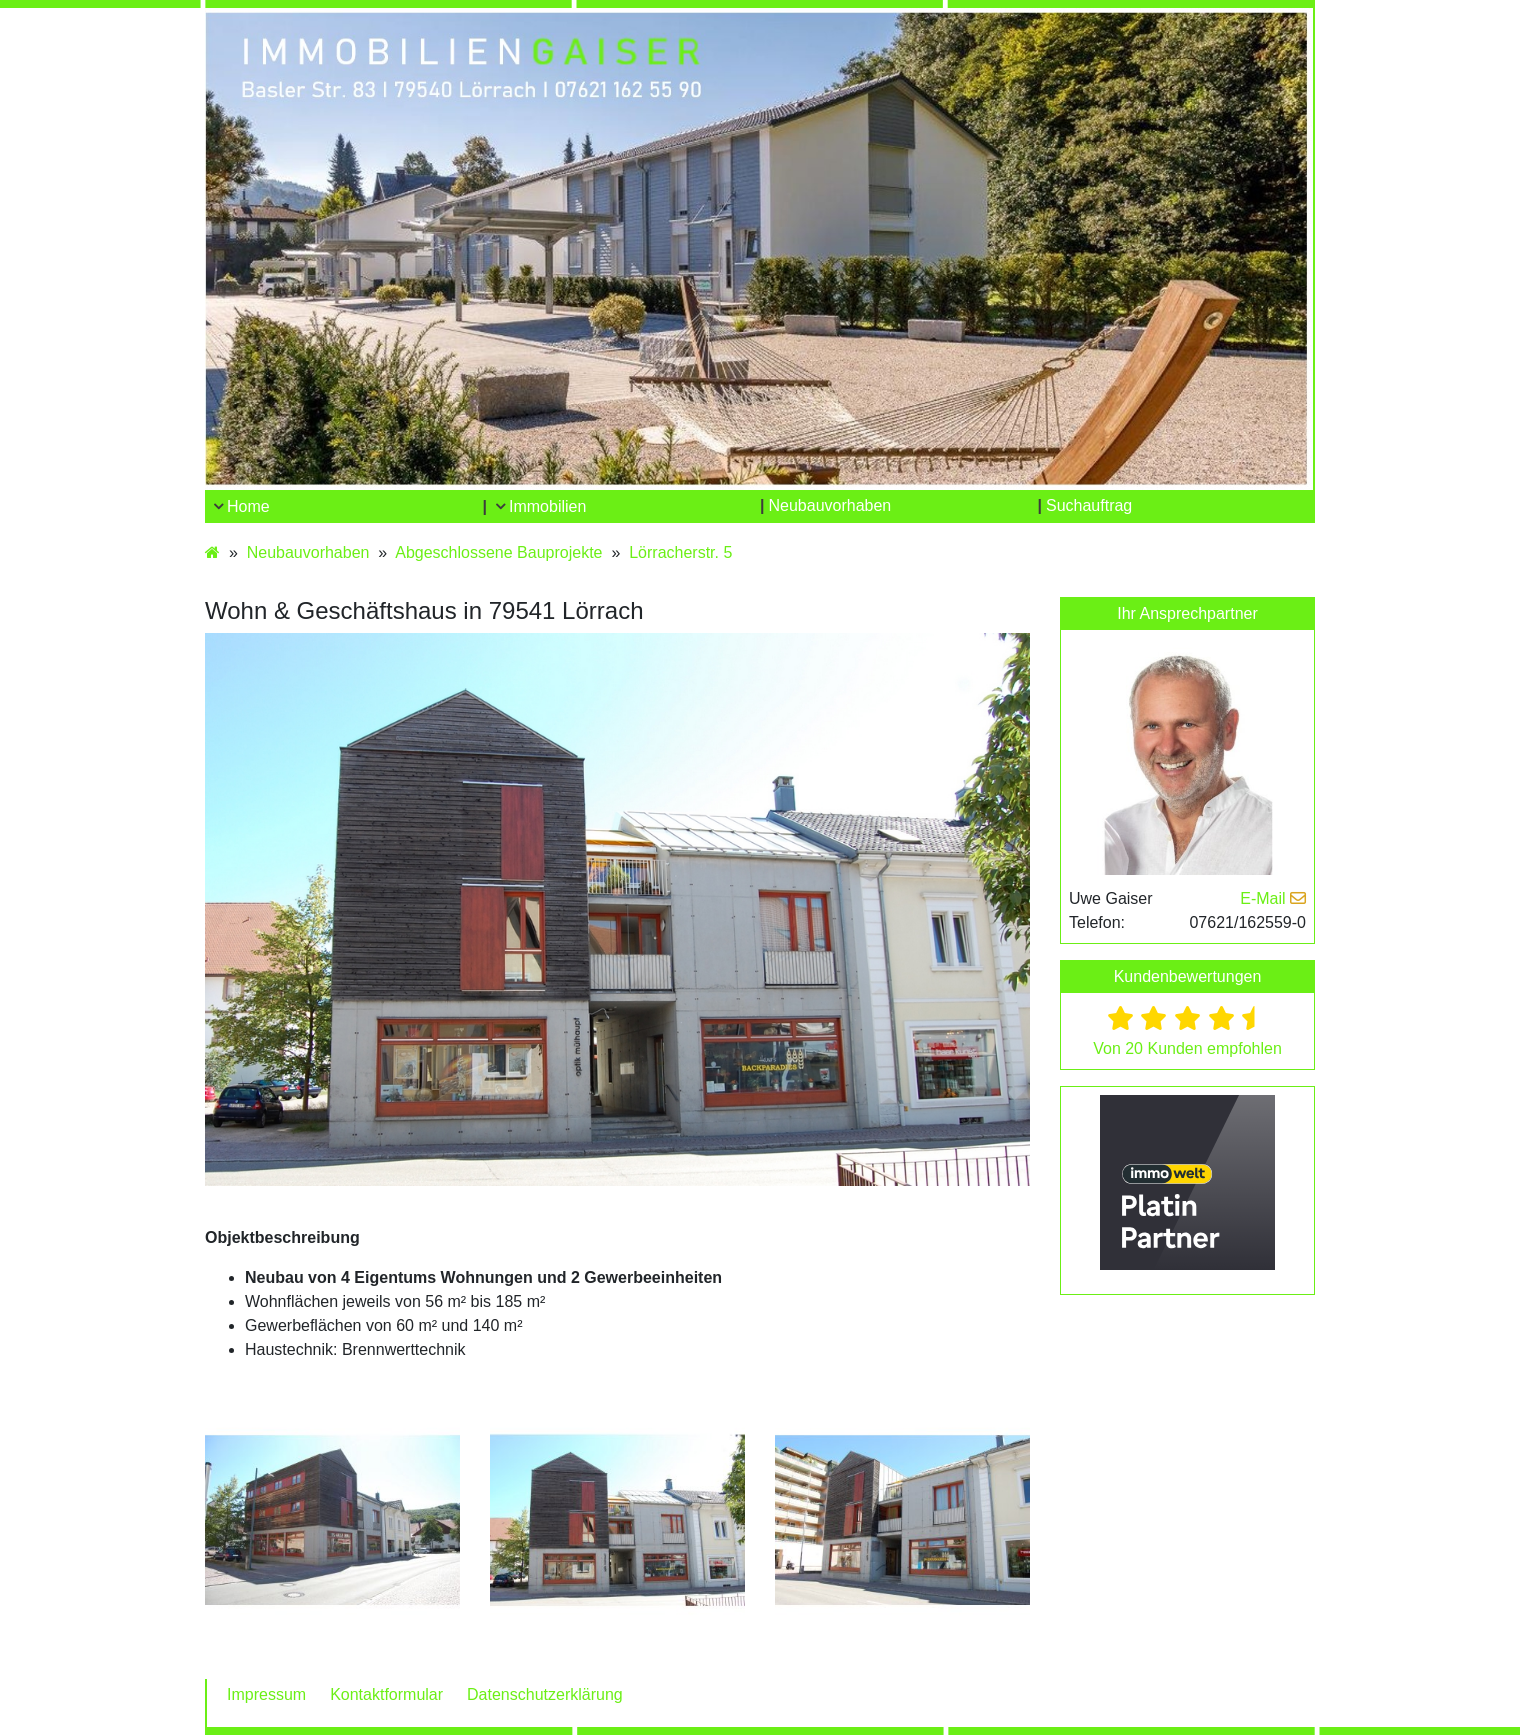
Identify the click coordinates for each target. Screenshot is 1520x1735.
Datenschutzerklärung (545, 1694)
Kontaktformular (386, 1694)
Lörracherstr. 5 (680, 552)
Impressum (266, 1694)
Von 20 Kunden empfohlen (1187, 1048)
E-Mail (1273, 898)
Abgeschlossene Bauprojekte (498, 552)
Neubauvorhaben (308, 552)
